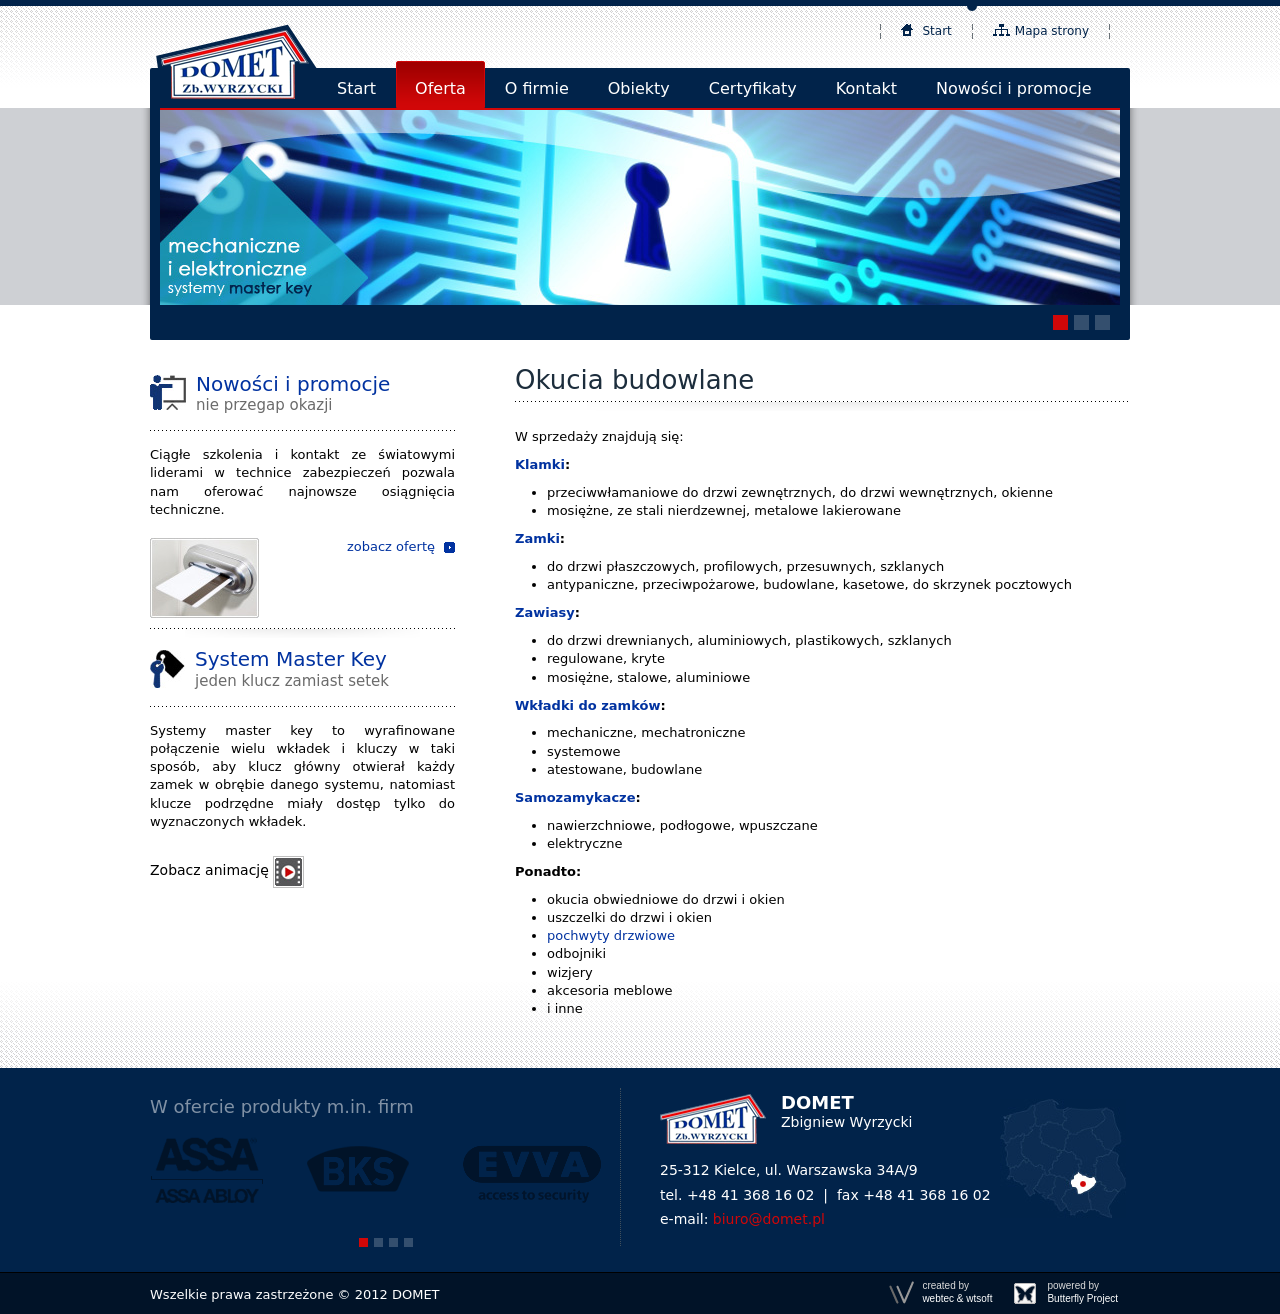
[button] (1060, 322)
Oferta (440, 88)
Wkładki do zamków (587, 705)
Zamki (537, 538)
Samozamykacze (575, 797)
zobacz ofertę (391, 546)
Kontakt (866, 88)
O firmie (537, 88)
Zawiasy (545, 612)
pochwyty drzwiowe (611, 935)
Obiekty (639, 88)
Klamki (540, 464)
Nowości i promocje (1013, 88)
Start (937, 31)
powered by (1082, 1292)
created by (957, 1292)
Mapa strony (1052, 31)
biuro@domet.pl (769, 1219)
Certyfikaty (753, 88)
